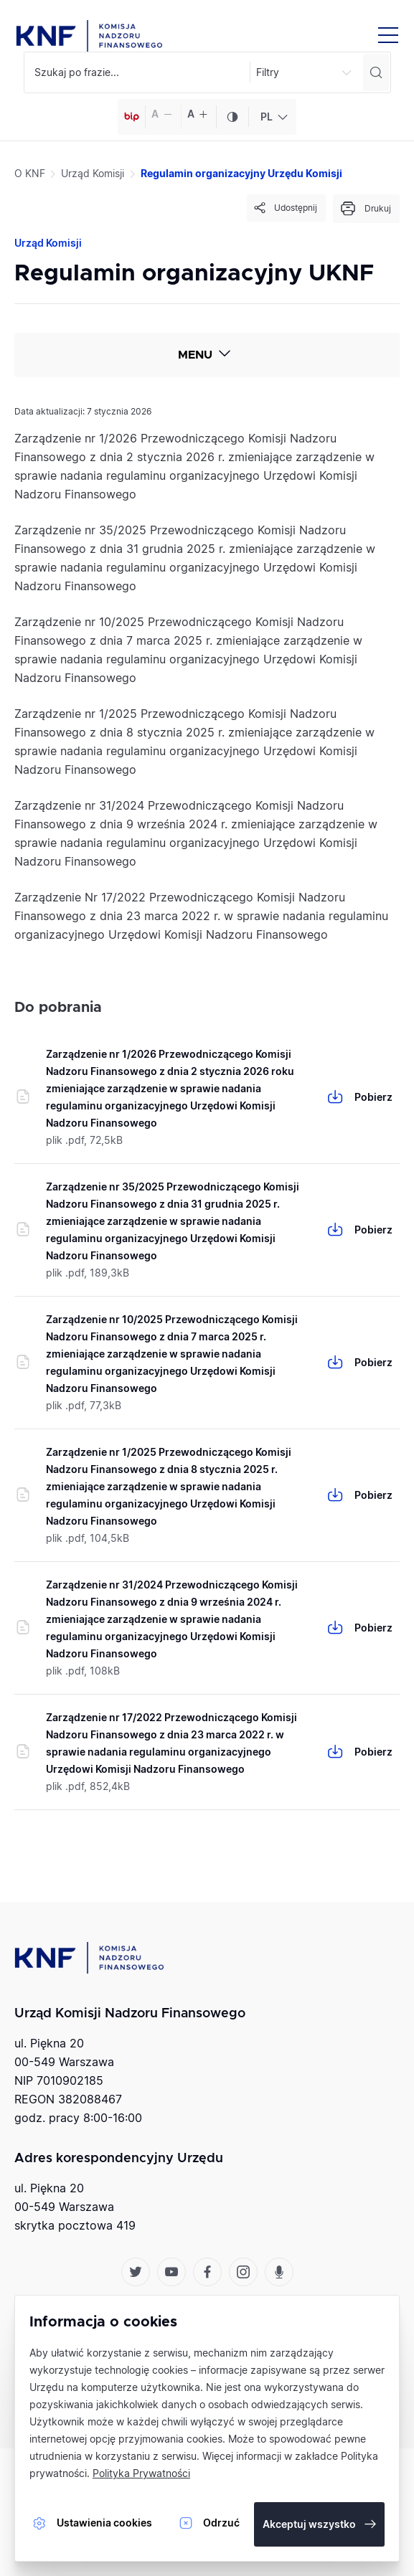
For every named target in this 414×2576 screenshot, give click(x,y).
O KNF (29, 173)
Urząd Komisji (92, 173)
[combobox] (272, 117)
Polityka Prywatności (141, 2473)
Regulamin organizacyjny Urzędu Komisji (241, 173)
